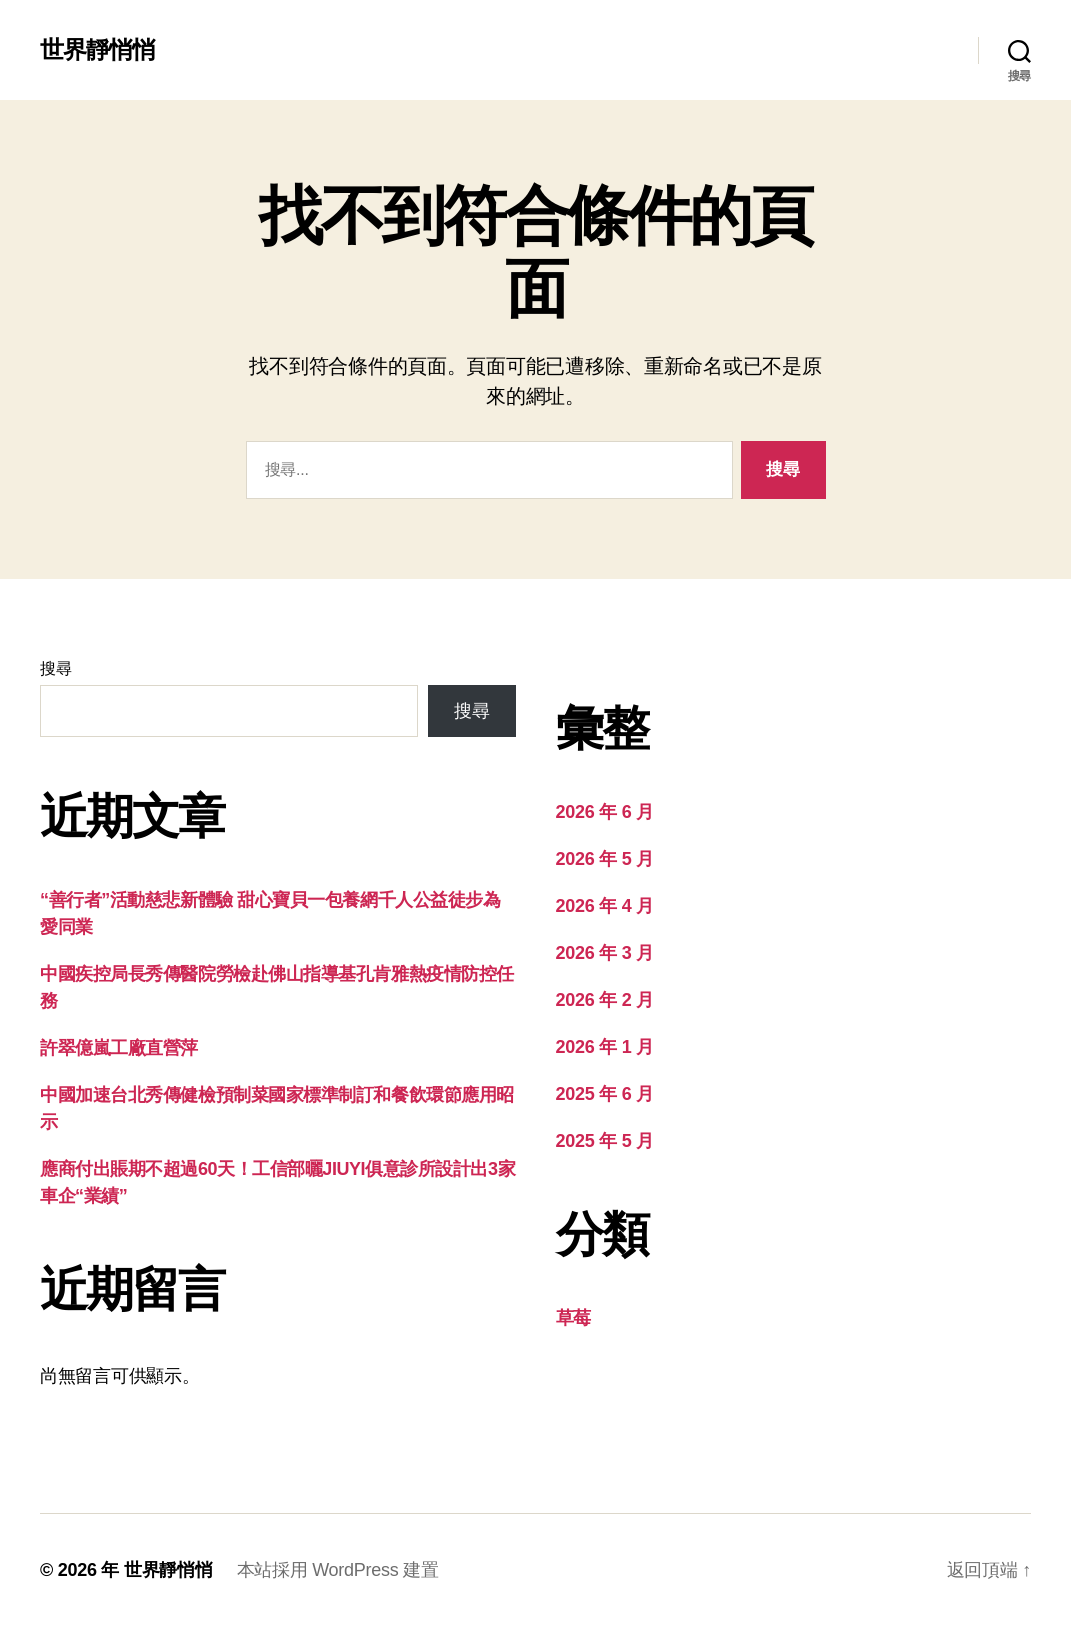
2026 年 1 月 (605, 1047)
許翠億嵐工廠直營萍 (119, 1048)
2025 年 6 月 (605, 1094)
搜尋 (55, 668)
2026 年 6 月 (605, 812)
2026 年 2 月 (605, 1000)
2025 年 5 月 (605, 1141)
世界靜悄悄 (97, 50)
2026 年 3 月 (605, 953)
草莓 (573, 1318)
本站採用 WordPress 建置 (338, 1570)
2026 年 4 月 (605, 906)
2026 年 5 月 (605, 859)
